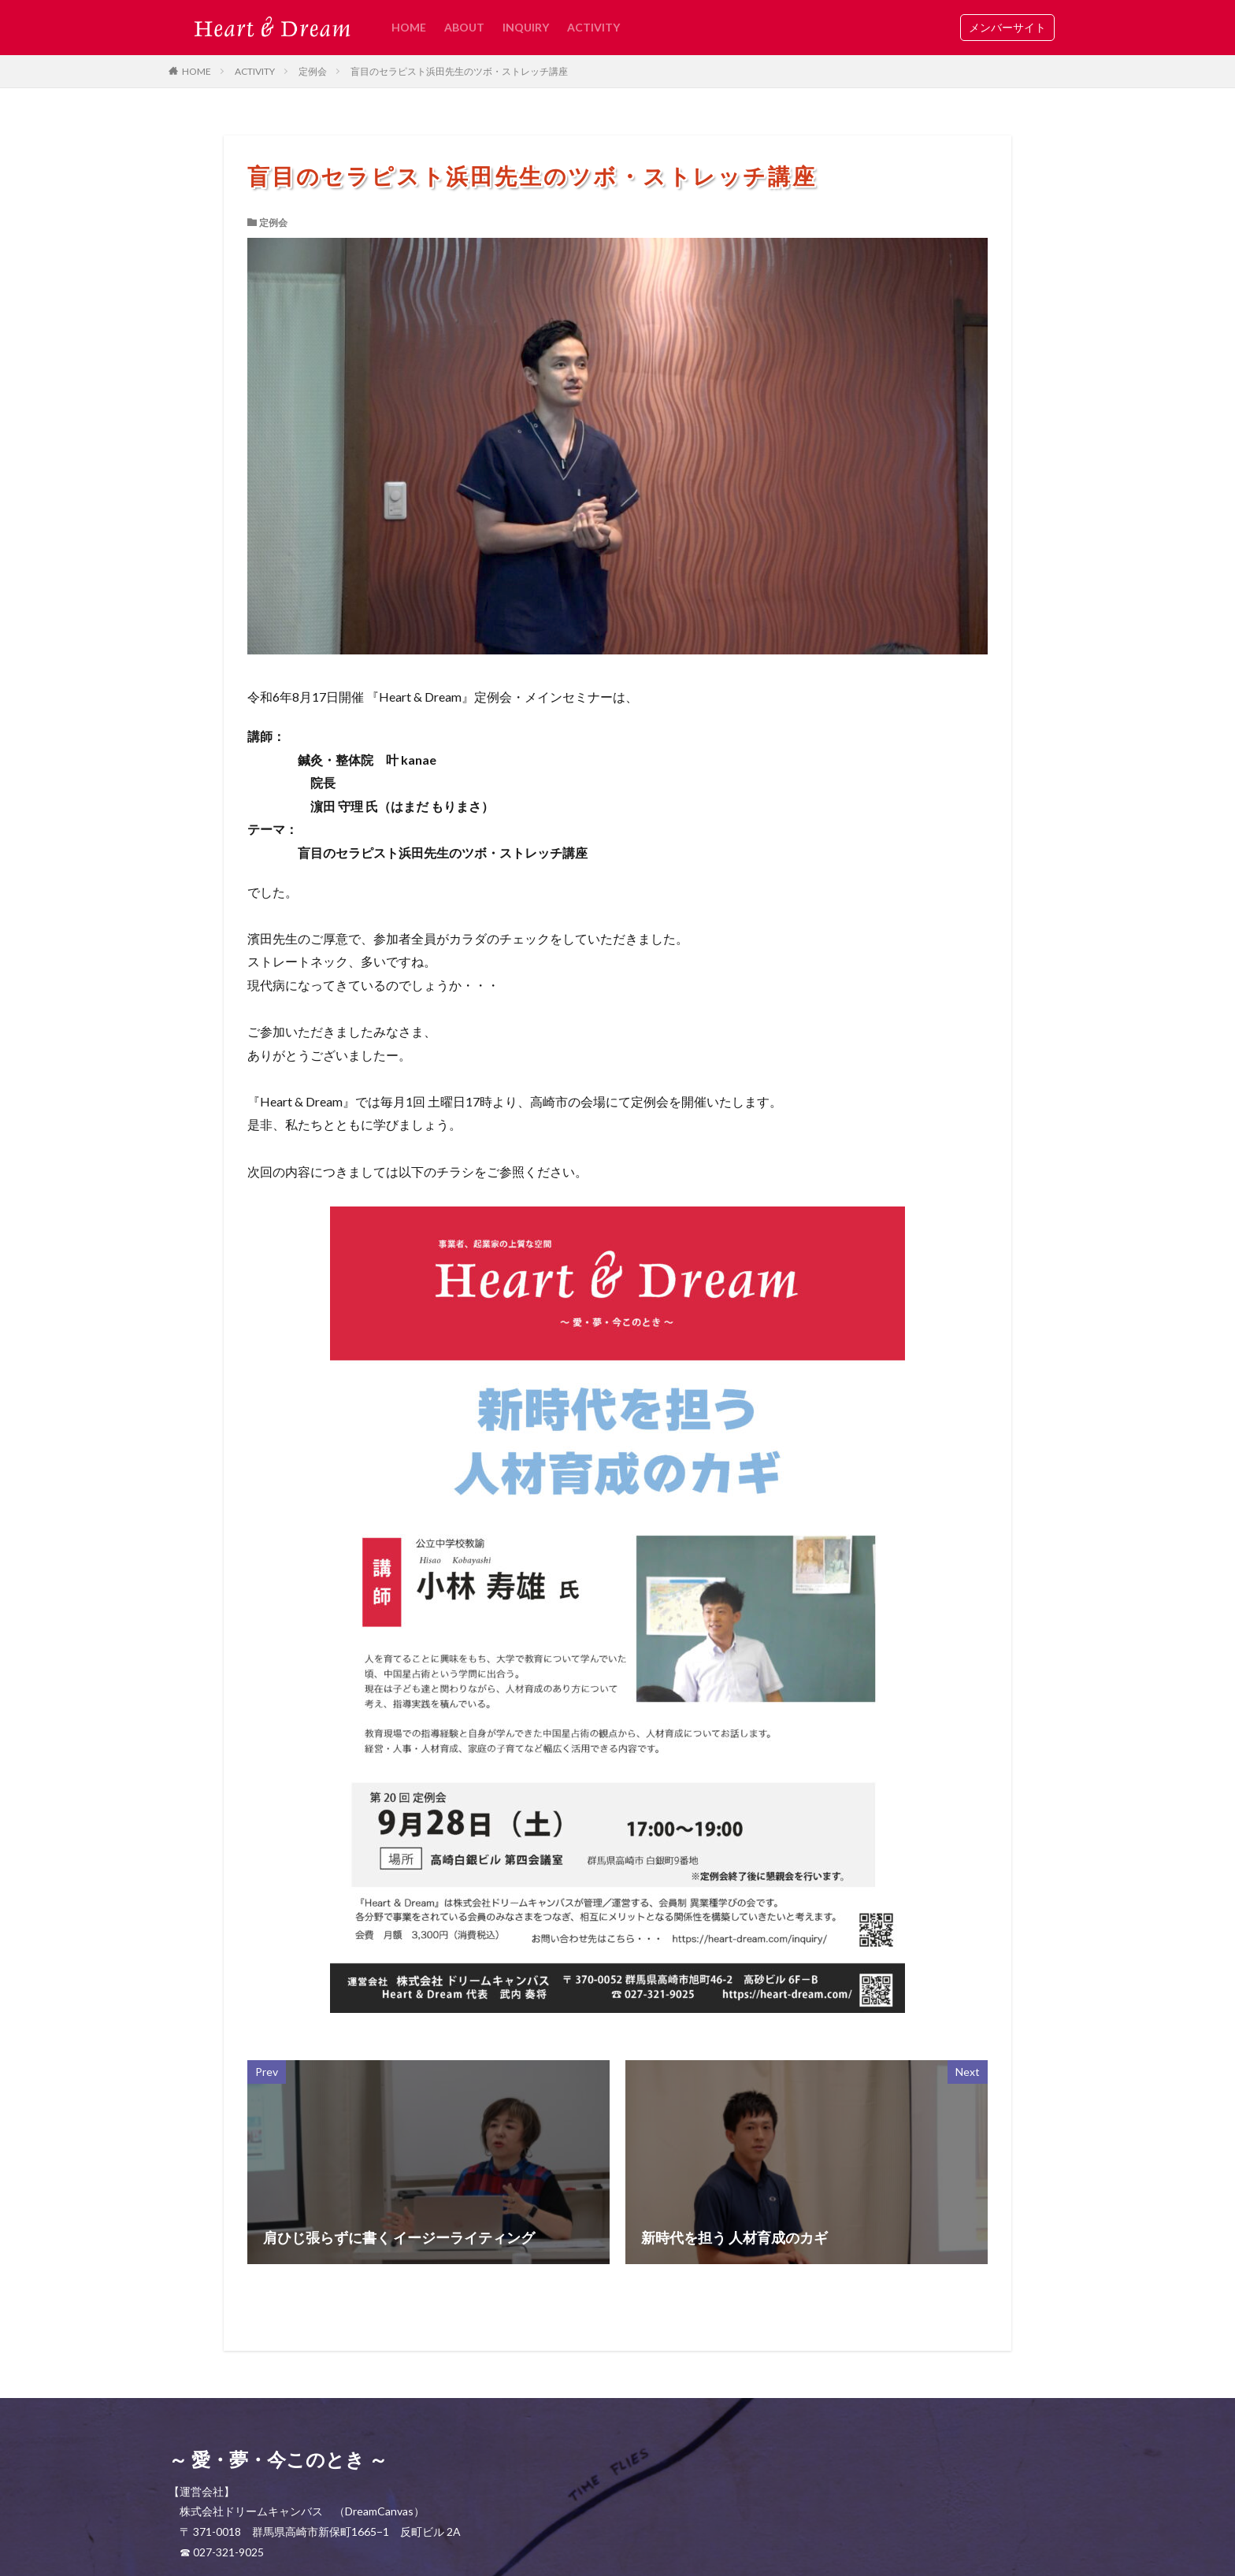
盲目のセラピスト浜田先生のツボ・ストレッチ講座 (459, 71)
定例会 (313, 71)
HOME (408, 27)
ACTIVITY (593, 27)
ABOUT (464, 27)
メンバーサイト (1007, 27)
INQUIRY (526, 27)
